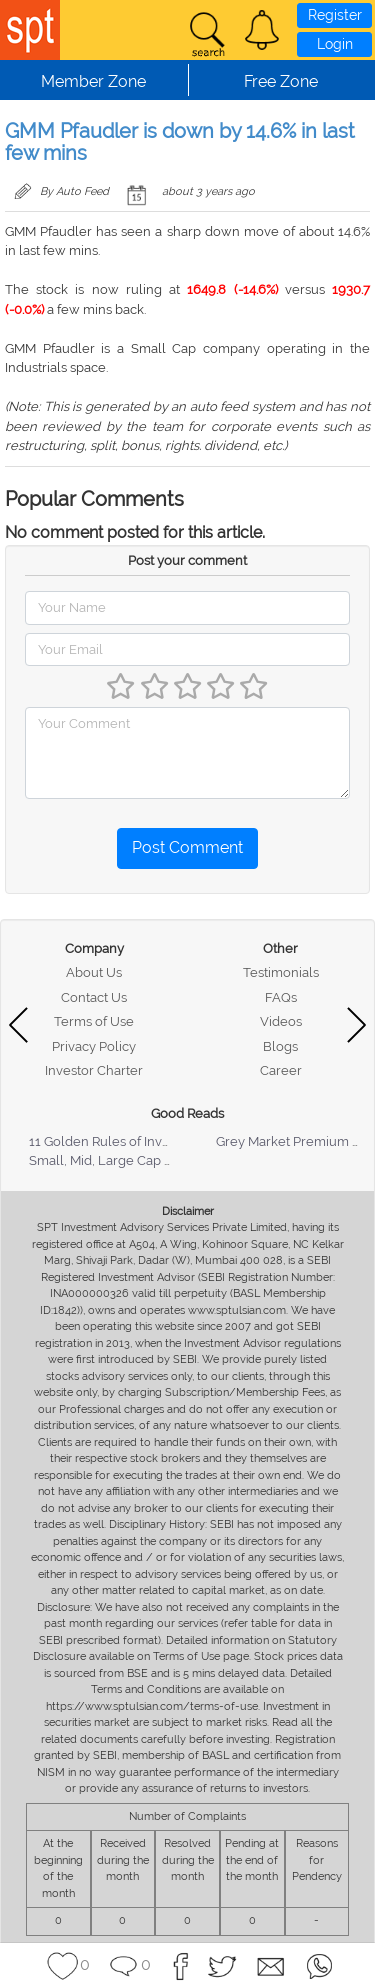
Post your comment (187, 560)
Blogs (280, 1046)
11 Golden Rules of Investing (114, 1141)
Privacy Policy (94, 1046)
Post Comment (187, 847)
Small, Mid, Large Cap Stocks (116, 1160)
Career (281, 1070)
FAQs (281, 997)
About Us (94, 972)
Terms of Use (94, 1021)
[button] (262, 30)
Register (335, 15)
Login (335, 44)
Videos (281, 1021)
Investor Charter (94, 1070)
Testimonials (281, 972)
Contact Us (94, 997)
